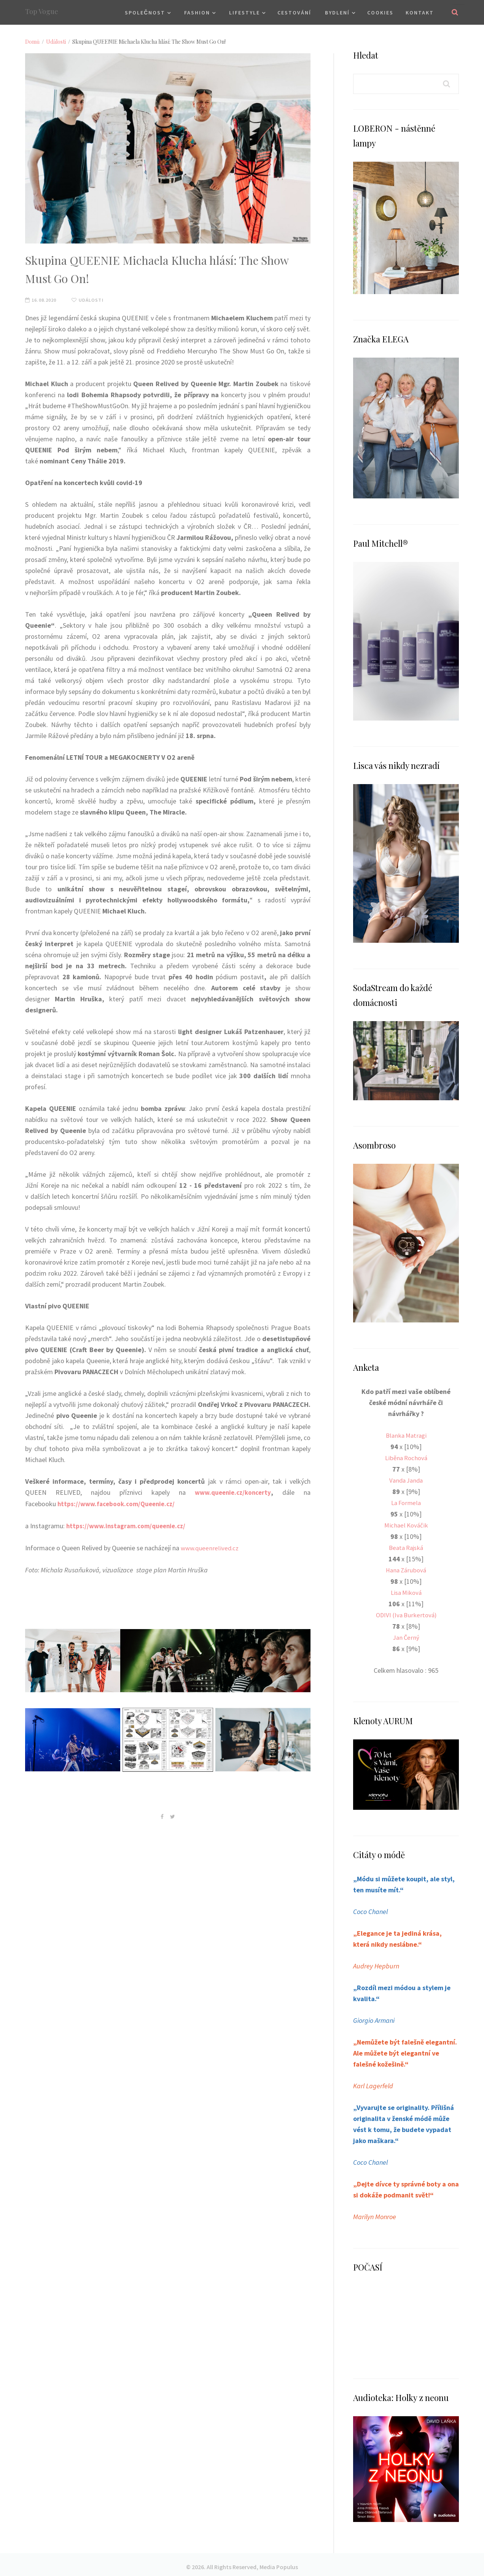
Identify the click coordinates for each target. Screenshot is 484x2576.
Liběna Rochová (406, 1457)
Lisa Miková (406, 1589)
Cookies (380, 12)
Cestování (294, 12)
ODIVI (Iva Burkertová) (406, 1611)
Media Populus (279, 2562)
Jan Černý (406, 1633)
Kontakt (420, 12)
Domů (32, 41)
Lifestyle (244, 12)
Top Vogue (41, 11)
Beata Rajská (406, 1545)
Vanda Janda (406, 1479)
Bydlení (337, 12)
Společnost (145, 12)
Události (56, 41)
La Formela (406, 1501)
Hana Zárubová (406, 1567)
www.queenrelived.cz (211, 1546)
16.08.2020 (43, 299)
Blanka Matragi (406, 1435)
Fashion (197, 12)
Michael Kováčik (406, 1523)
